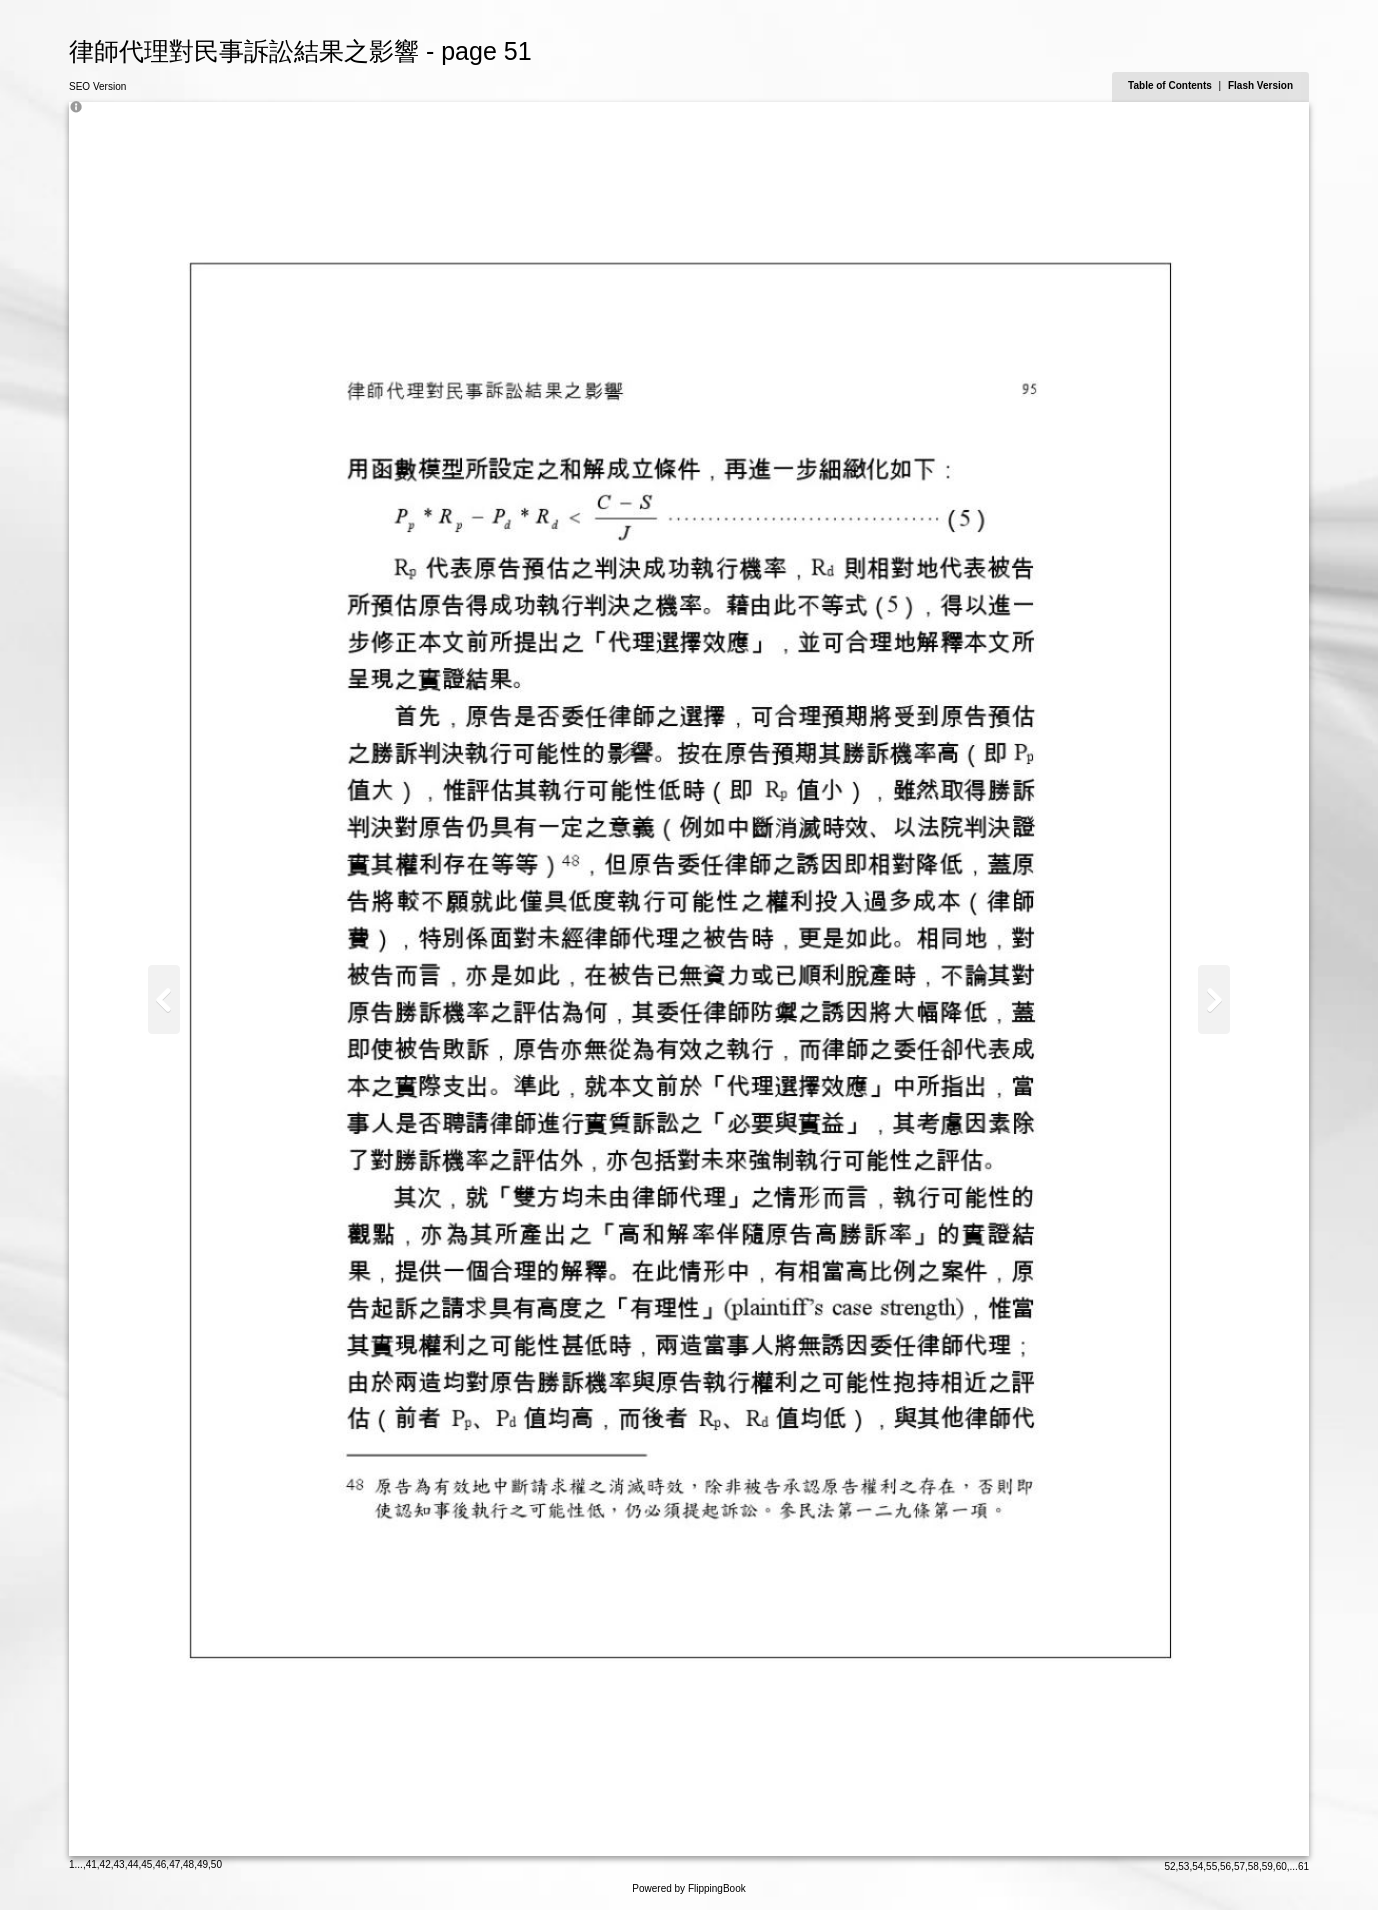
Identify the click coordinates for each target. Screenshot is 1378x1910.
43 (119, 1864)
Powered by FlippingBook (688, 1888)
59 (1267, 1866)
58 (1253, 1866)
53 (1183, 1866)
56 (1225, 1866)
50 (216, 1864)
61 (1303, 1866)
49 (202, 1864)
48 (188, 1864)
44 (132, 1864)
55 (1211, 1866)
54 (1197, 1866)
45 (146, 1864)
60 (1281, 1866)
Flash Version (1260, 85)
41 (91, 1864)
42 (105, 1864)
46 (160, 1864)
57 (1239, 1866)
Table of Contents (1171, 85)
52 (1169, 1866)
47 (174, 1864)
